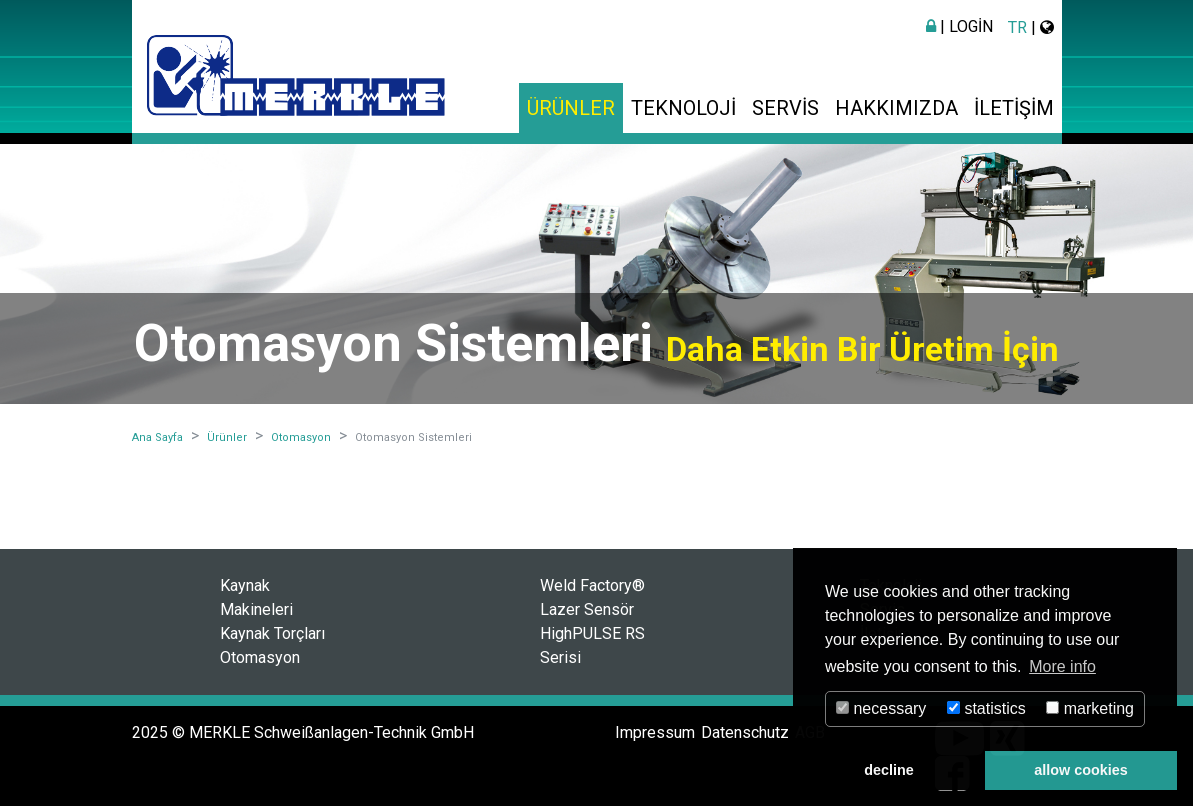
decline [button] (889, 770)
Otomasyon (260, 657)
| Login (959, 26)
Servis (785, 108)
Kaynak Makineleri (256, 597)
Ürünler (571, 108)
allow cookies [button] (1081, 770)
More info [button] (1062, 666)
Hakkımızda (896, 108)
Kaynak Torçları (272, 633)
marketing (1090, 708)
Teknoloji (683, 108)
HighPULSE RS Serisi (592, 645)
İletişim (1014, 108)
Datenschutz (745, 732)
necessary (881, 708)
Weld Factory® (592, 585)
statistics (986, 708)
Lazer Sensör (587, 609)
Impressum (655, 732)
